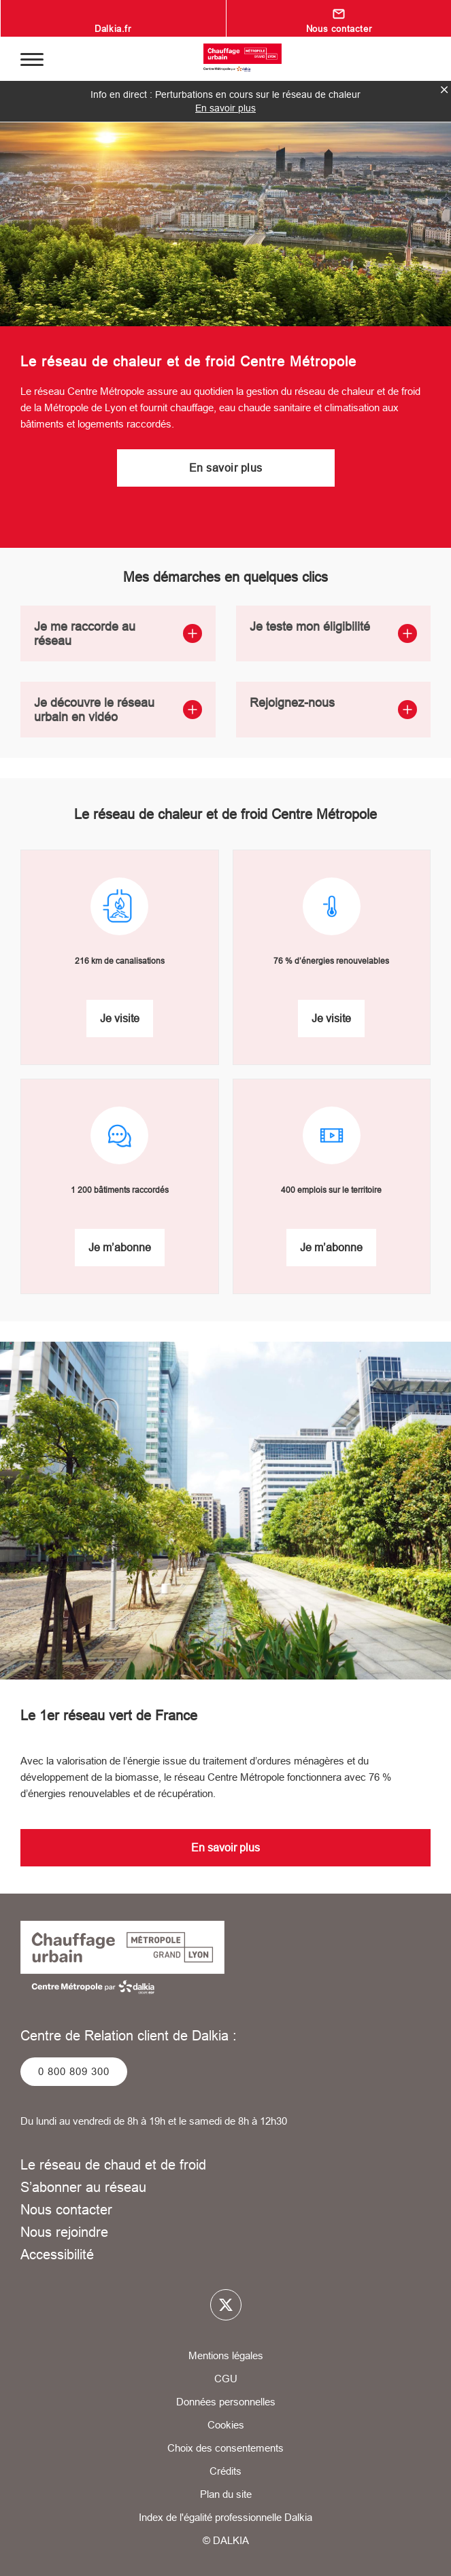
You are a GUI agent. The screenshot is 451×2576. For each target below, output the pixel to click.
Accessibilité (57, 2254)
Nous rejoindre (64, 2232)
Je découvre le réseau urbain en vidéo (118, 709)
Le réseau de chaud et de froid (113, 2164)
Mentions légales (225, 2355)
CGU (225, 2378)
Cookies (225, 2425)
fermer (444, 90)
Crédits (225, 2471)
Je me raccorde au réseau (118, 633)
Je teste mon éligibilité (334, 631)
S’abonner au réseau (83, 2187)
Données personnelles (225, 2401)
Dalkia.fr (113, 28)
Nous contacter (338, 28)
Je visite (119, 1018)
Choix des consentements (225, 2448)
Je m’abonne (119, 1247)
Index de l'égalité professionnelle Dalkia (225, 2517)
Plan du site (226, 2494)
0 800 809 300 (74, 2071)
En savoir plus (225, 108)
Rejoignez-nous (334, 707)
